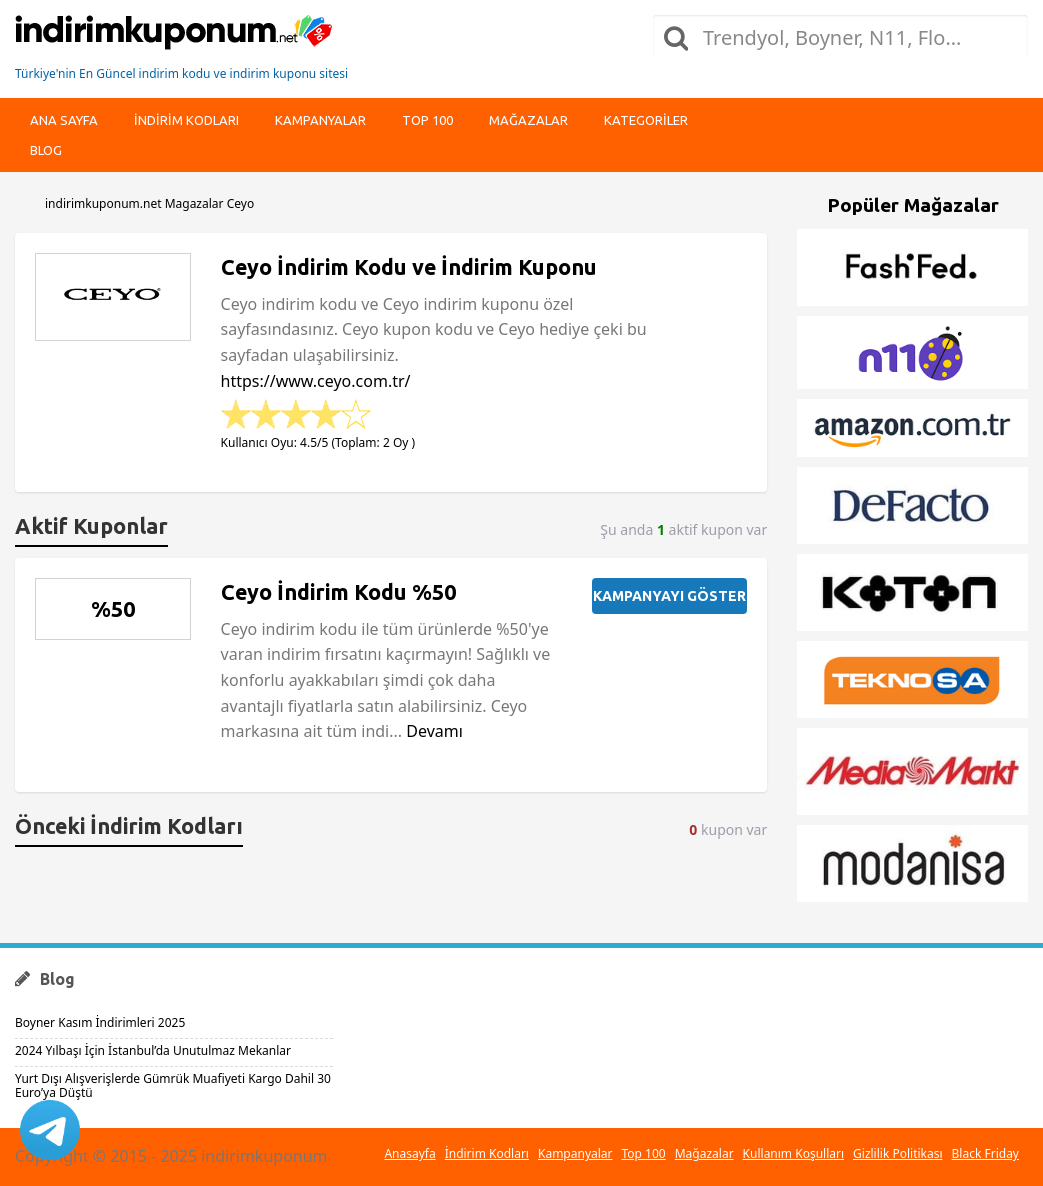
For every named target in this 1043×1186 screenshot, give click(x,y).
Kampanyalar (320, 120)
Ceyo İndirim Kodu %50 (338, 592)
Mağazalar (528, 120)
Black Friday (985, 1153)
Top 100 (427, 120)
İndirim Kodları (487, 1153)
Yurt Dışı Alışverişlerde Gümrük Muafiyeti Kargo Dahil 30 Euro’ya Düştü (173, 1085)
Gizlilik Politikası (898, 1153)
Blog (46, 150)
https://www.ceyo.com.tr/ (316, 381)
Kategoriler (646, 120)
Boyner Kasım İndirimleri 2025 (100, 1022)
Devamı (434, 731)
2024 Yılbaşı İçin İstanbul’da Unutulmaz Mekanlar (153, 1050)
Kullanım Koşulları (793, 1153)
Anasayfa (409, 1153)
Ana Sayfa (64, 120)
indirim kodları (186, 120)
